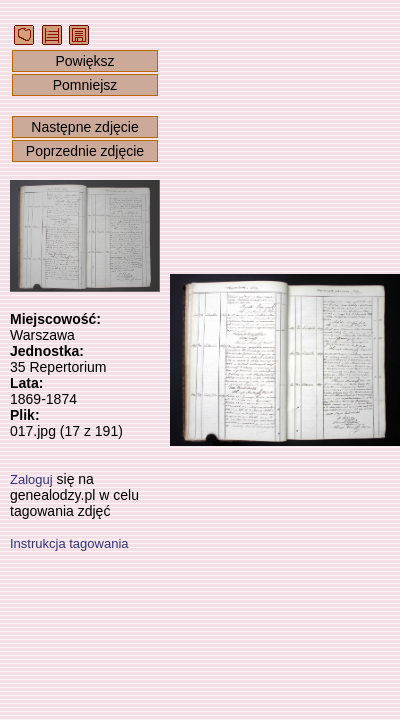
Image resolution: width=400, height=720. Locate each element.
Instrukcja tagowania (69, 543)
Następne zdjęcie (84, 127)
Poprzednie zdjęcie (85, 151)
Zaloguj (31, 479)
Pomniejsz (85, 85)
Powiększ (84, 61)
